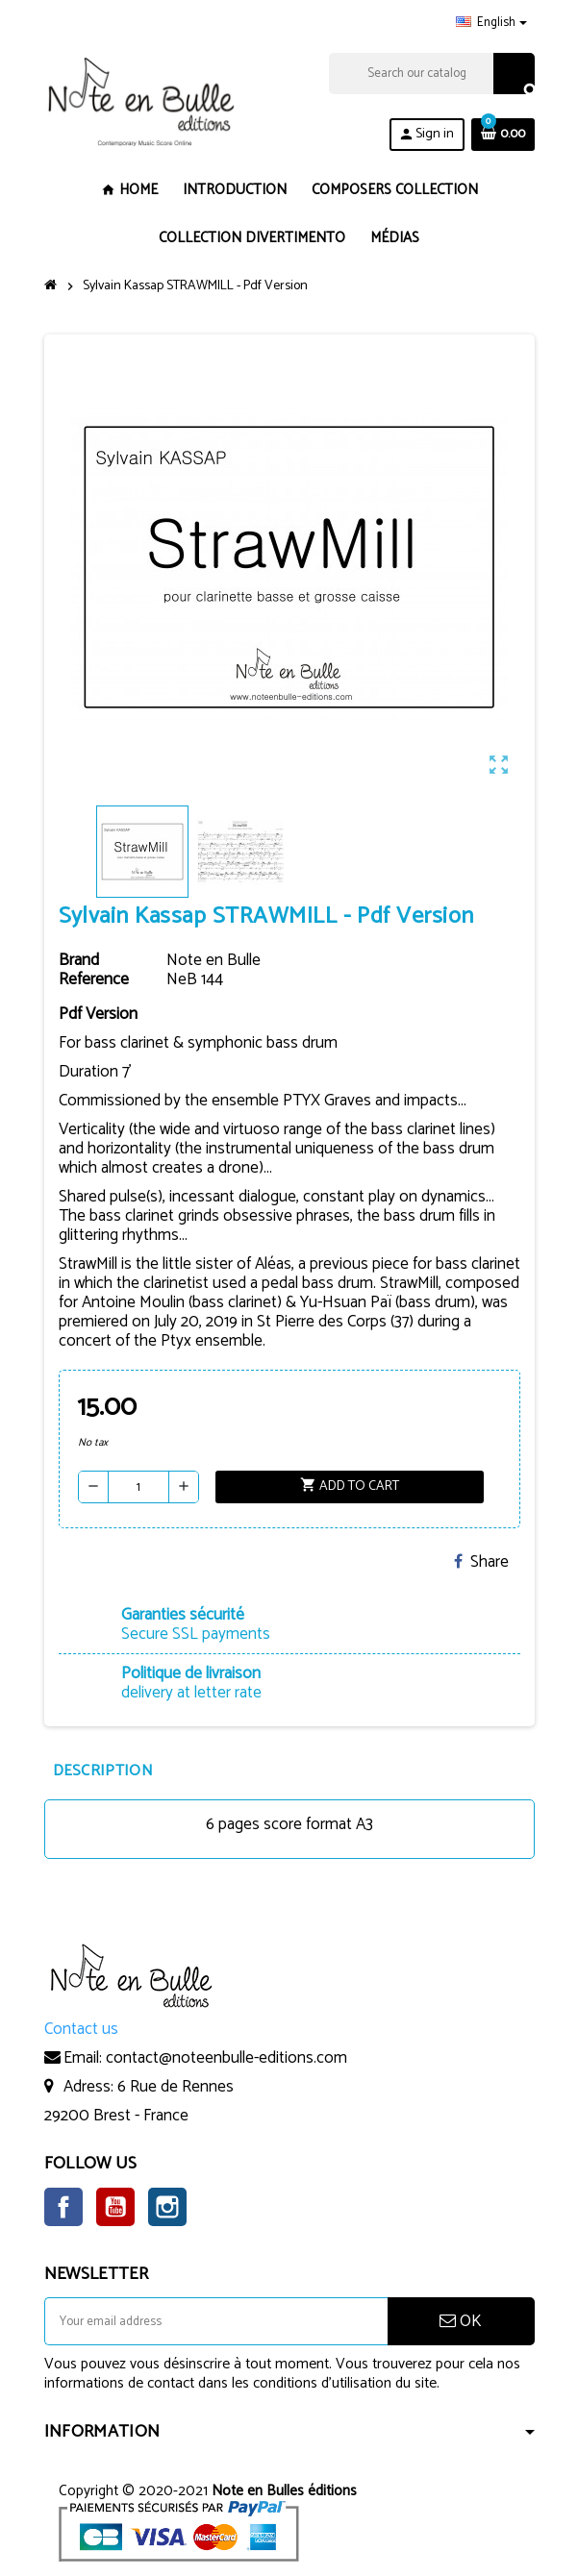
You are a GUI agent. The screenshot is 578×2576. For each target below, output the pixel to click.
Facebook (63, 2207)
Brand (79, 960)
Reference (94, 979)
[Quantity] (138, 1487)
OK (461, 2321)
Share (481, 1561)
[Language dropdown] (491, 23)
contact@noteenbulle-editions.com (226, 2057)
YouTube (115, 2207)
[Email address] (216, 2321)
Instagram (167, 2207)
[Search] (431, 73)
